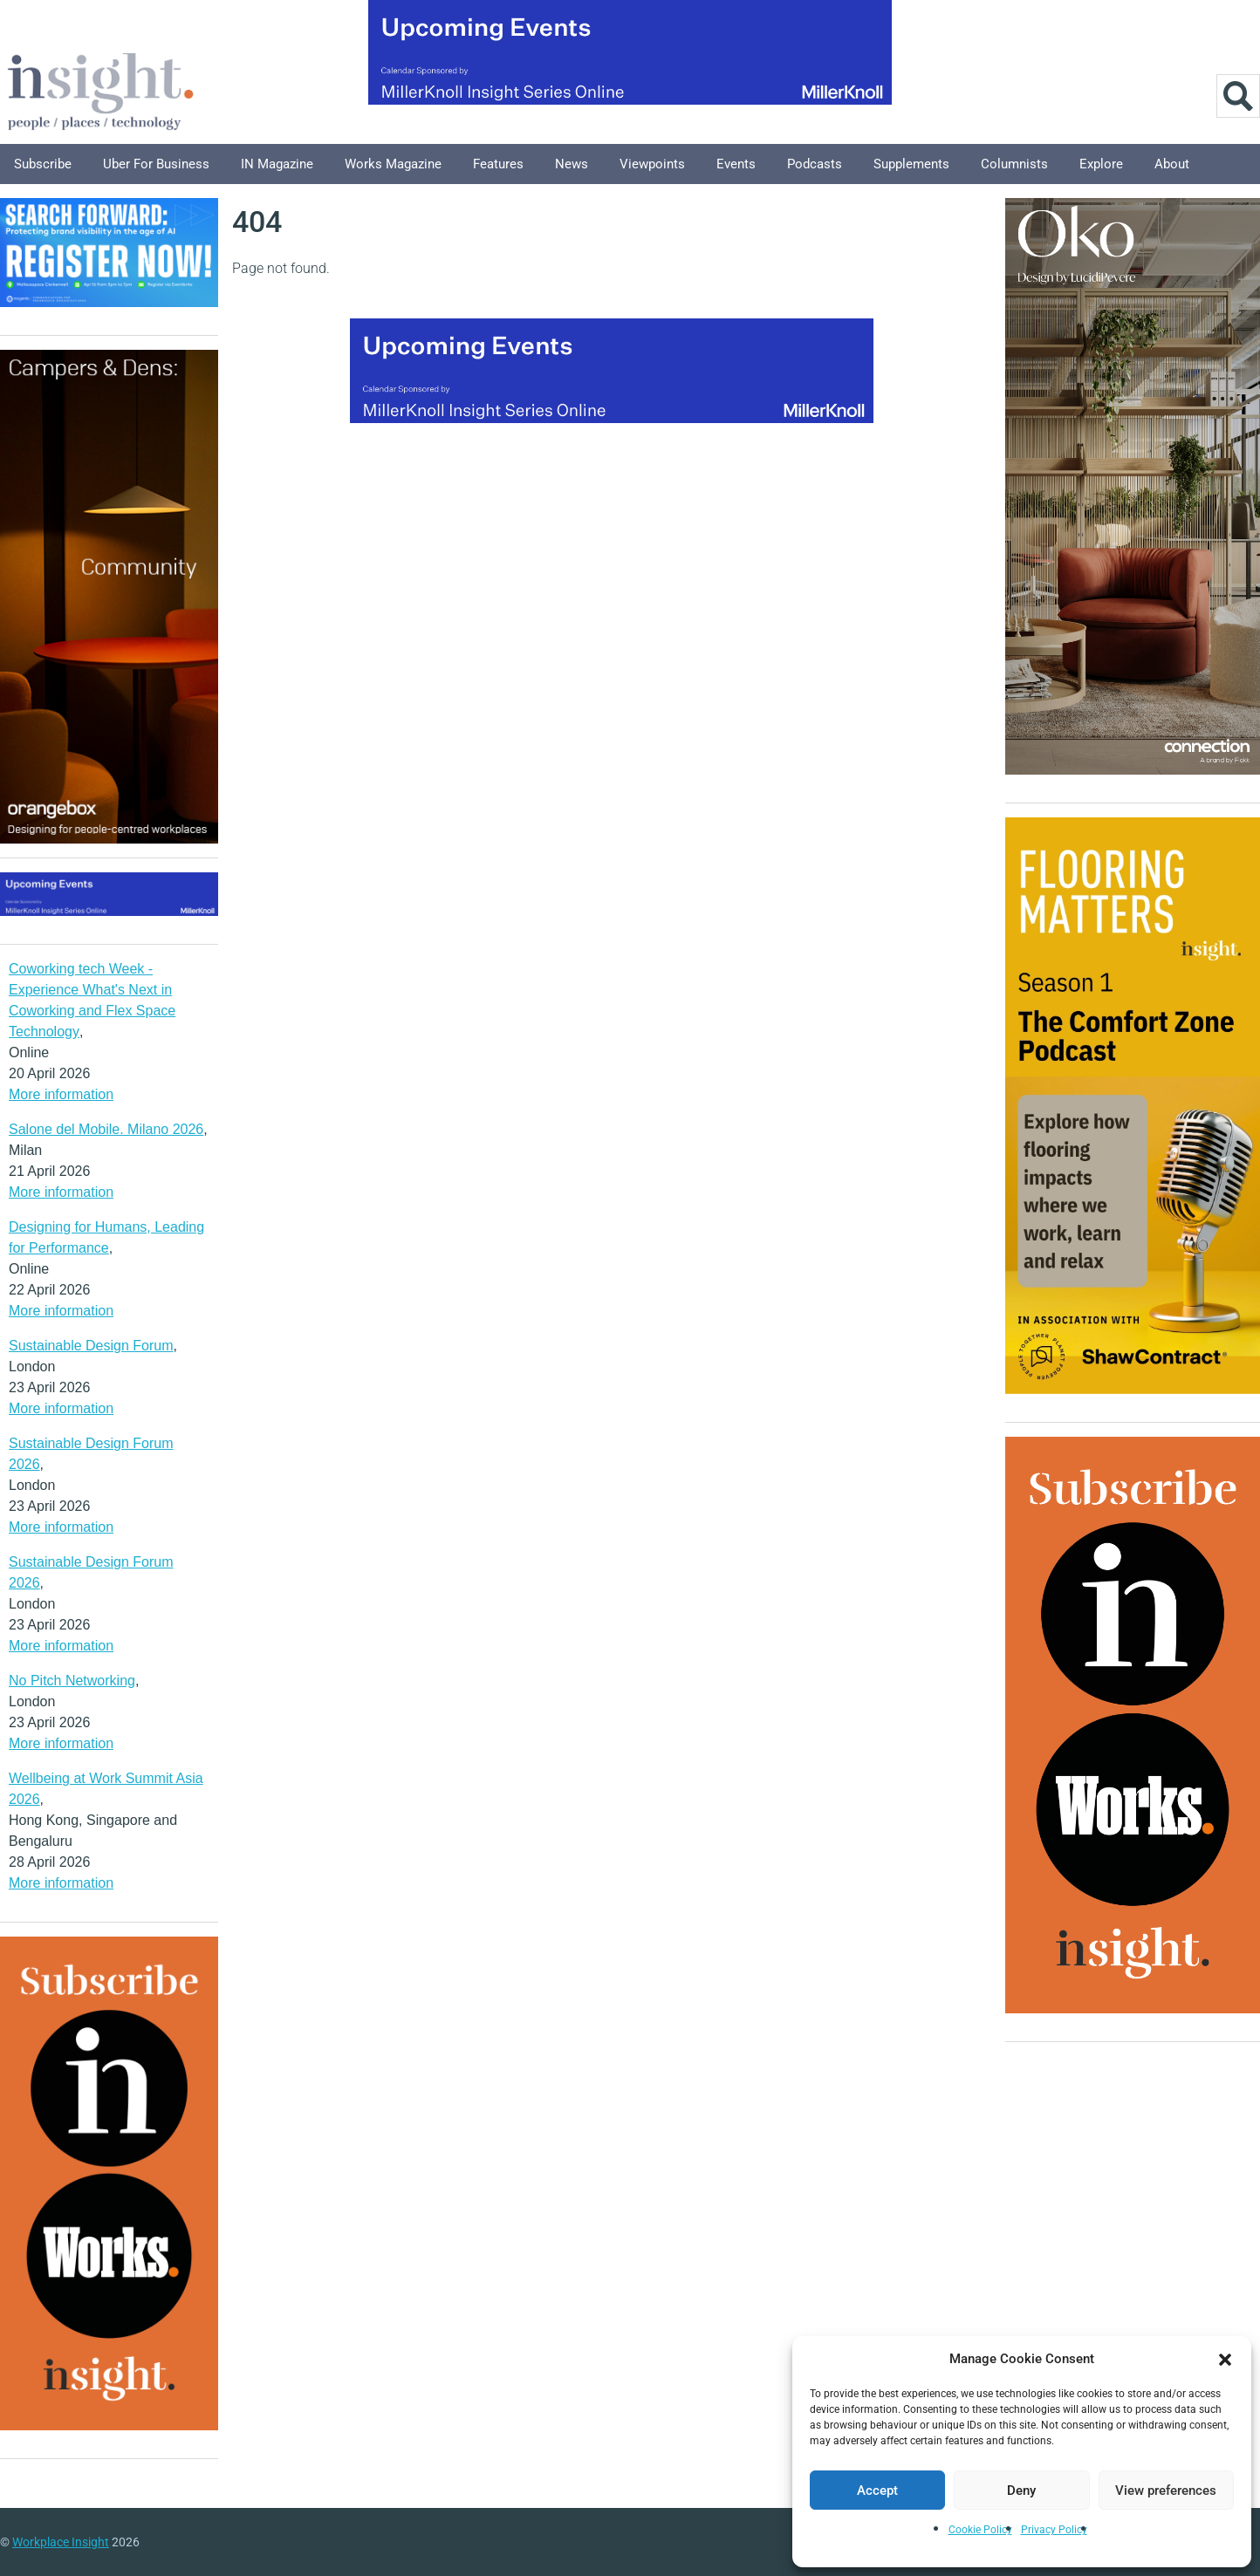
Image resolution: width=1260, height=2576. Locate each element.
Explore (1101, 164)
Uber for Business (156, 164)
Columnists (1014, 164)
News (571, 164)
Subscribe (43, 164)
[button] (1225, 2359)
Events (736, 164)
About (1171, 164)
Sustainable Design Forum (91, 1345)
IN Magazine (277, 164)
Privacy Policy (1054, 2530)
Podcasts (814, 164)
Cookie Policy (980, 2530)
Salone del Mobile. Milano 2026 (106, 1129)
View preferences (1165, 2490)
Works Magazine (393, 164)
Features (498, 164)
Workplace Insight (60, 2542)
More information (61, 1094)
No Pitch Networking (72, 1680)
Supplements (911, 164)
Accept (877, 2490)
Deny (1021, 2490)
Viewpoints (652, 164)
